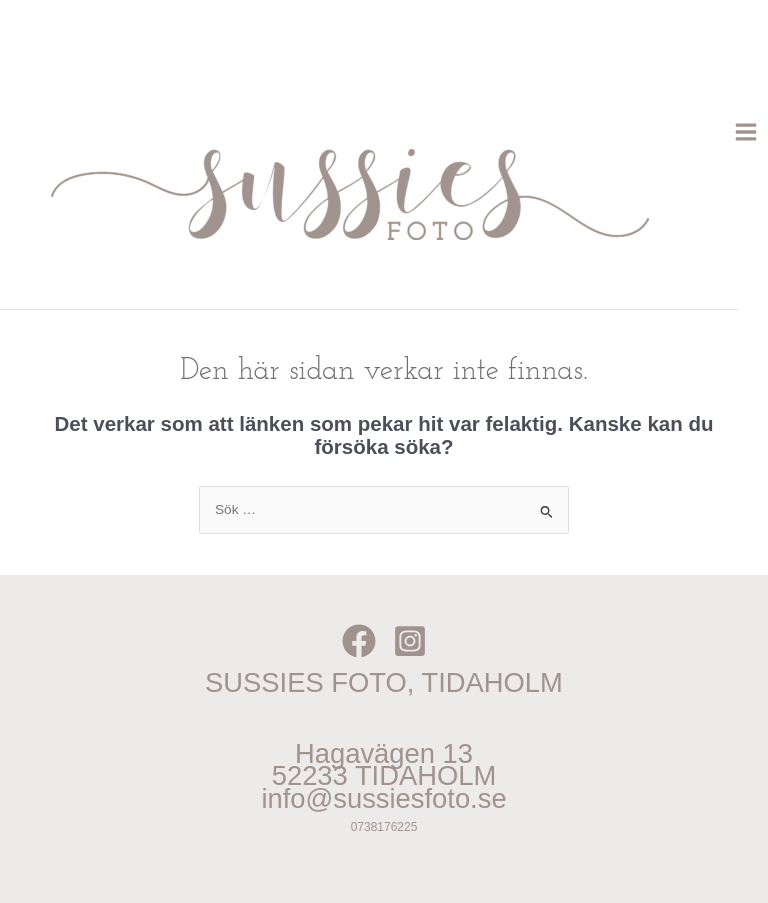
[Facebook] (359, 641)
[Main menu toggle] (746, 132)
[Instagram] (410, 641)
